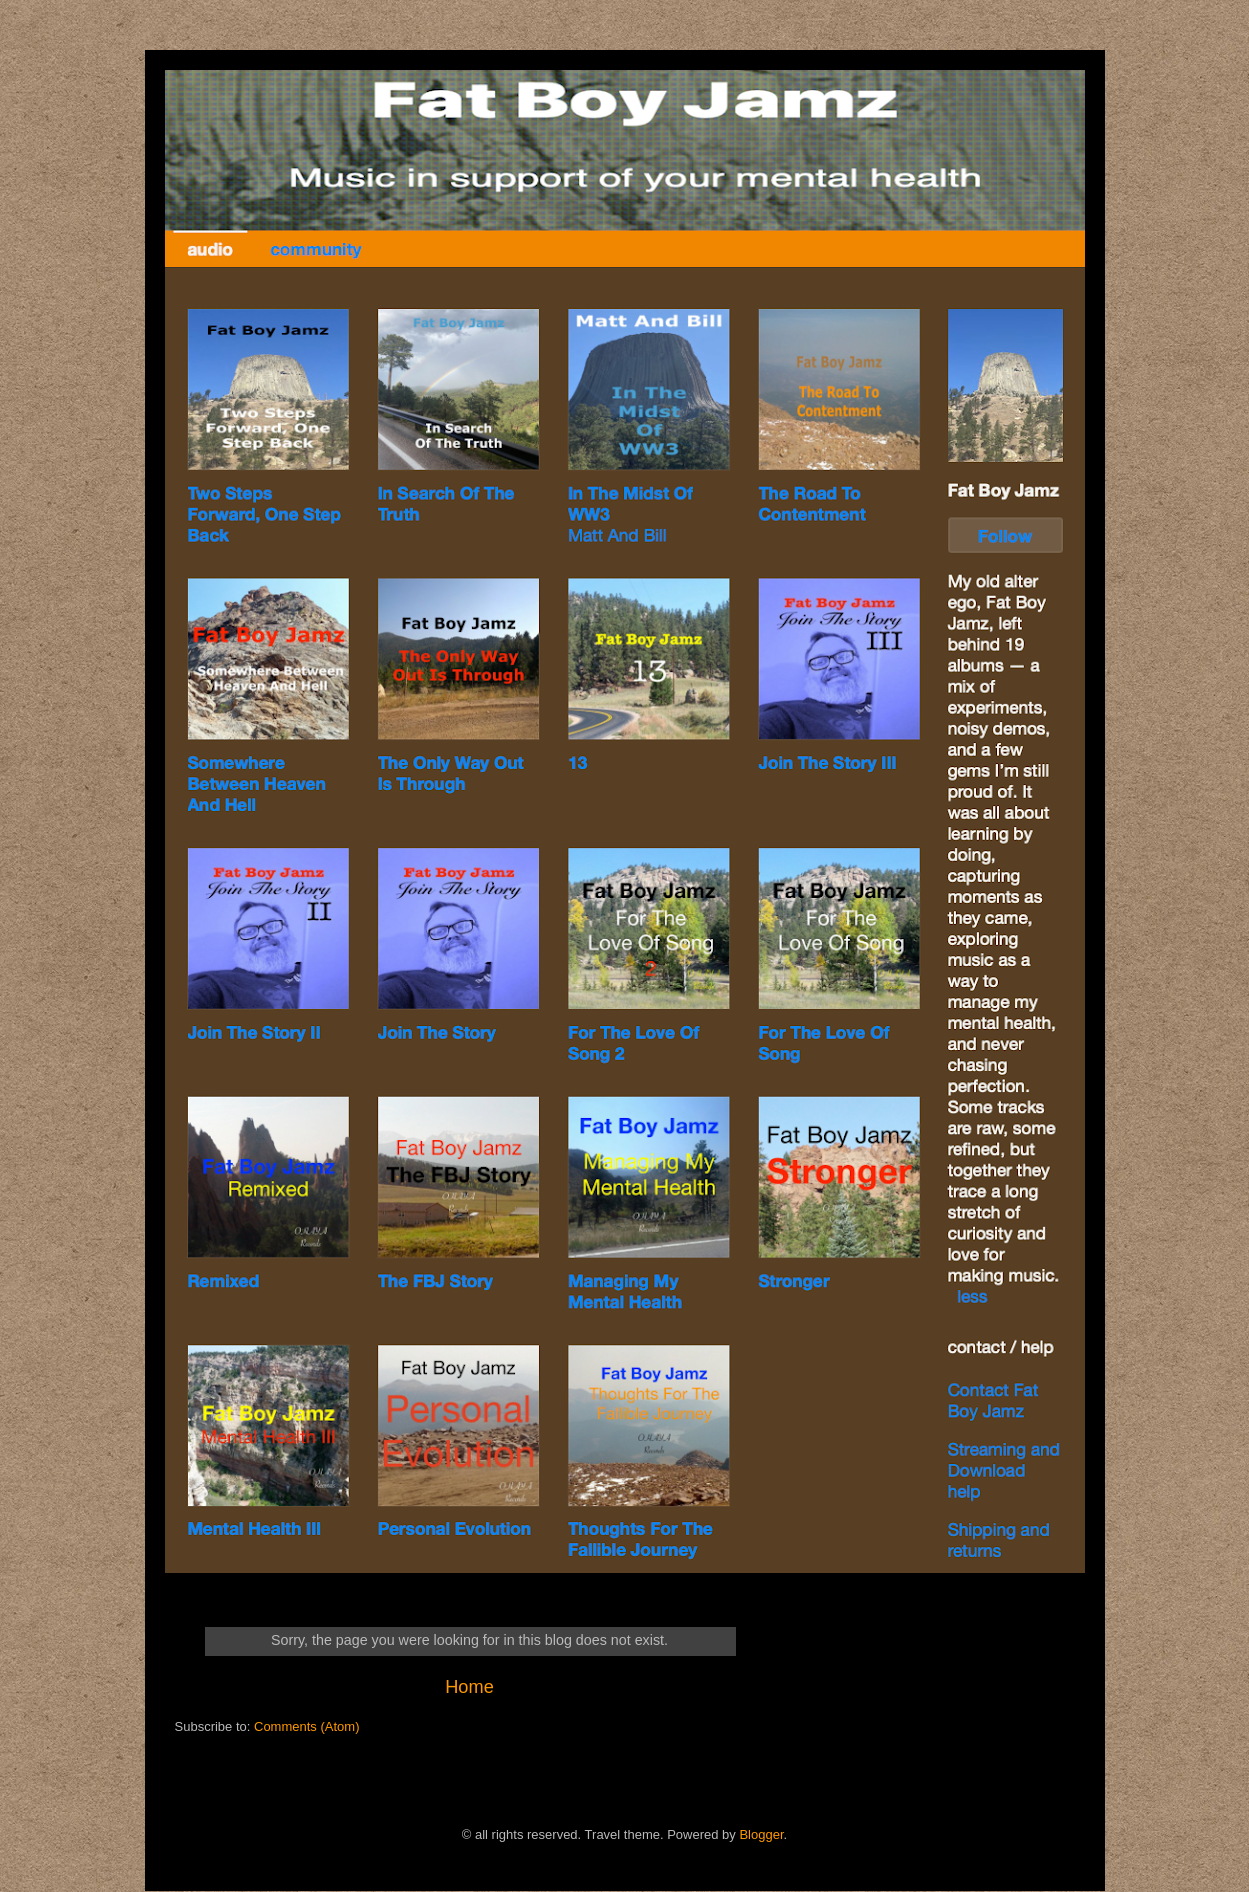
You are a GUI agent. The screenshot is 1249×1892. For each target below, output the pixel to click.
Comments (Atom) (306, 1726)
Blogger (761, 1834)
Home (469, 1687)
